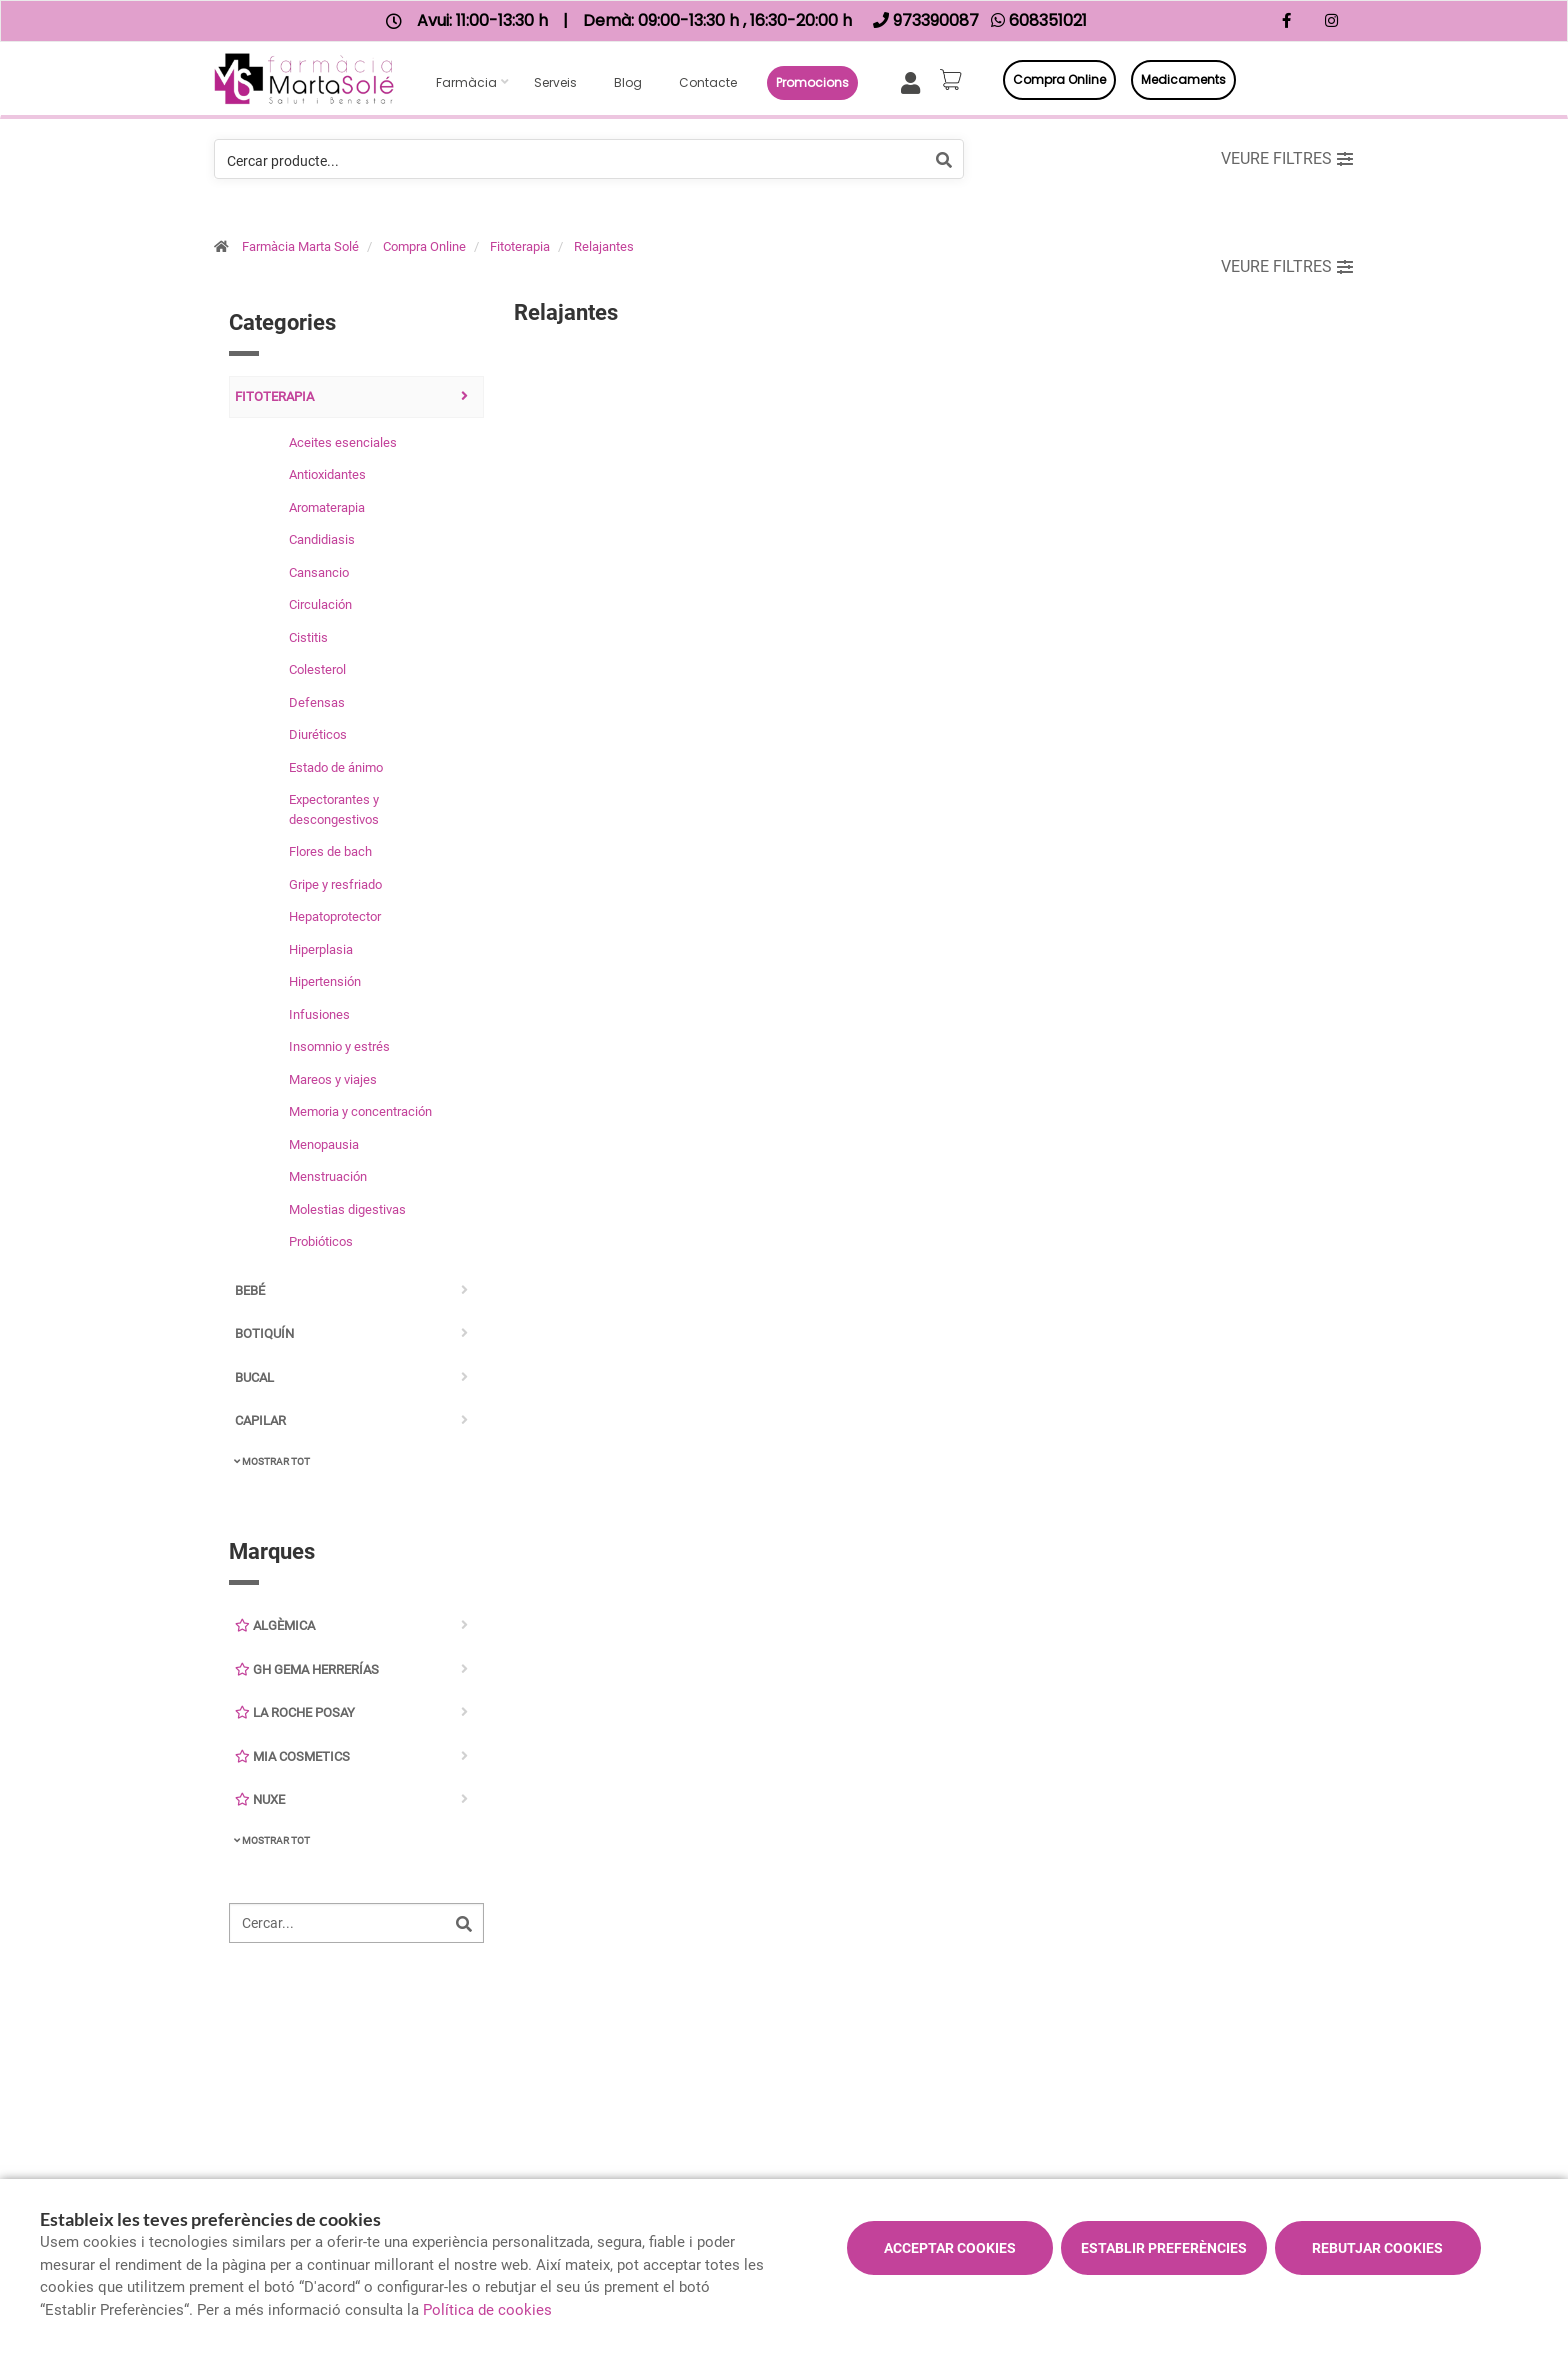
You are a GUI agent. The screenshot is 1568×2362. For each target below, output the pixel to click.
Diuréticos (318, 734)
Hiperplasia (321, 949)
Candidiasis (322, 539)
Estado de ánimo (336, 767)
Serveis (555, 82)
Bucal (254, 1377)
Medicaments (1183, 79)
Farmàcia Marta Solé (300, 246)
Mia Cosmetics (292, 1756)
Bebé (250, 1290)
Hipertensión (325, 981)
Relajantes (604, 246)
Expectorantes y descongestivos (334, 809)
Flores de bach (330, 851)
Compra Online (424, 246)
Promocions (812, 82)
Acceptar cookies (950, 2248)
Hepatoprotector (335, 916)
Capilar (260, 1420)
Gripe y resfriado (335, 884)
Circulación (320, 604)
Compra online (1059, 79)
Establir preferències (1164, 2248)
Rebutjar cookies (1377, 2248)
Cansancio (319, 572)
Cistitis (308, 637)
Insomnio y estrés (339, 1046)
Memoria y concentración (360, 1111)
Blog (628, 82)
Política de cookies (487, 2310)
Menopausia (324, 1144)
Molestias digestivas (347, 1209)
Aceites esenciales (343, 442)
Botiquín (264, 1333)
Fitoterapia (520, 246)
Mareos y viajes (333, 1079)
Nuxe (260, 1799)
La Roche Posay (295, 1712)
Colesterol (317, 669)
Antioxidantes (327, 474)
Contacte (708, 82)
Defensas (317, 702)
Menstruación (328, 1176)
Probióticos (321, 1241)
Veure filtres (1287, 158)
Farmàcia (466, 82)
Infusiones (319, 1014)
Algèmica (275, 1625)
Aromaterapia (327, 507)
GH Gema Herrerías (307, 1669)
